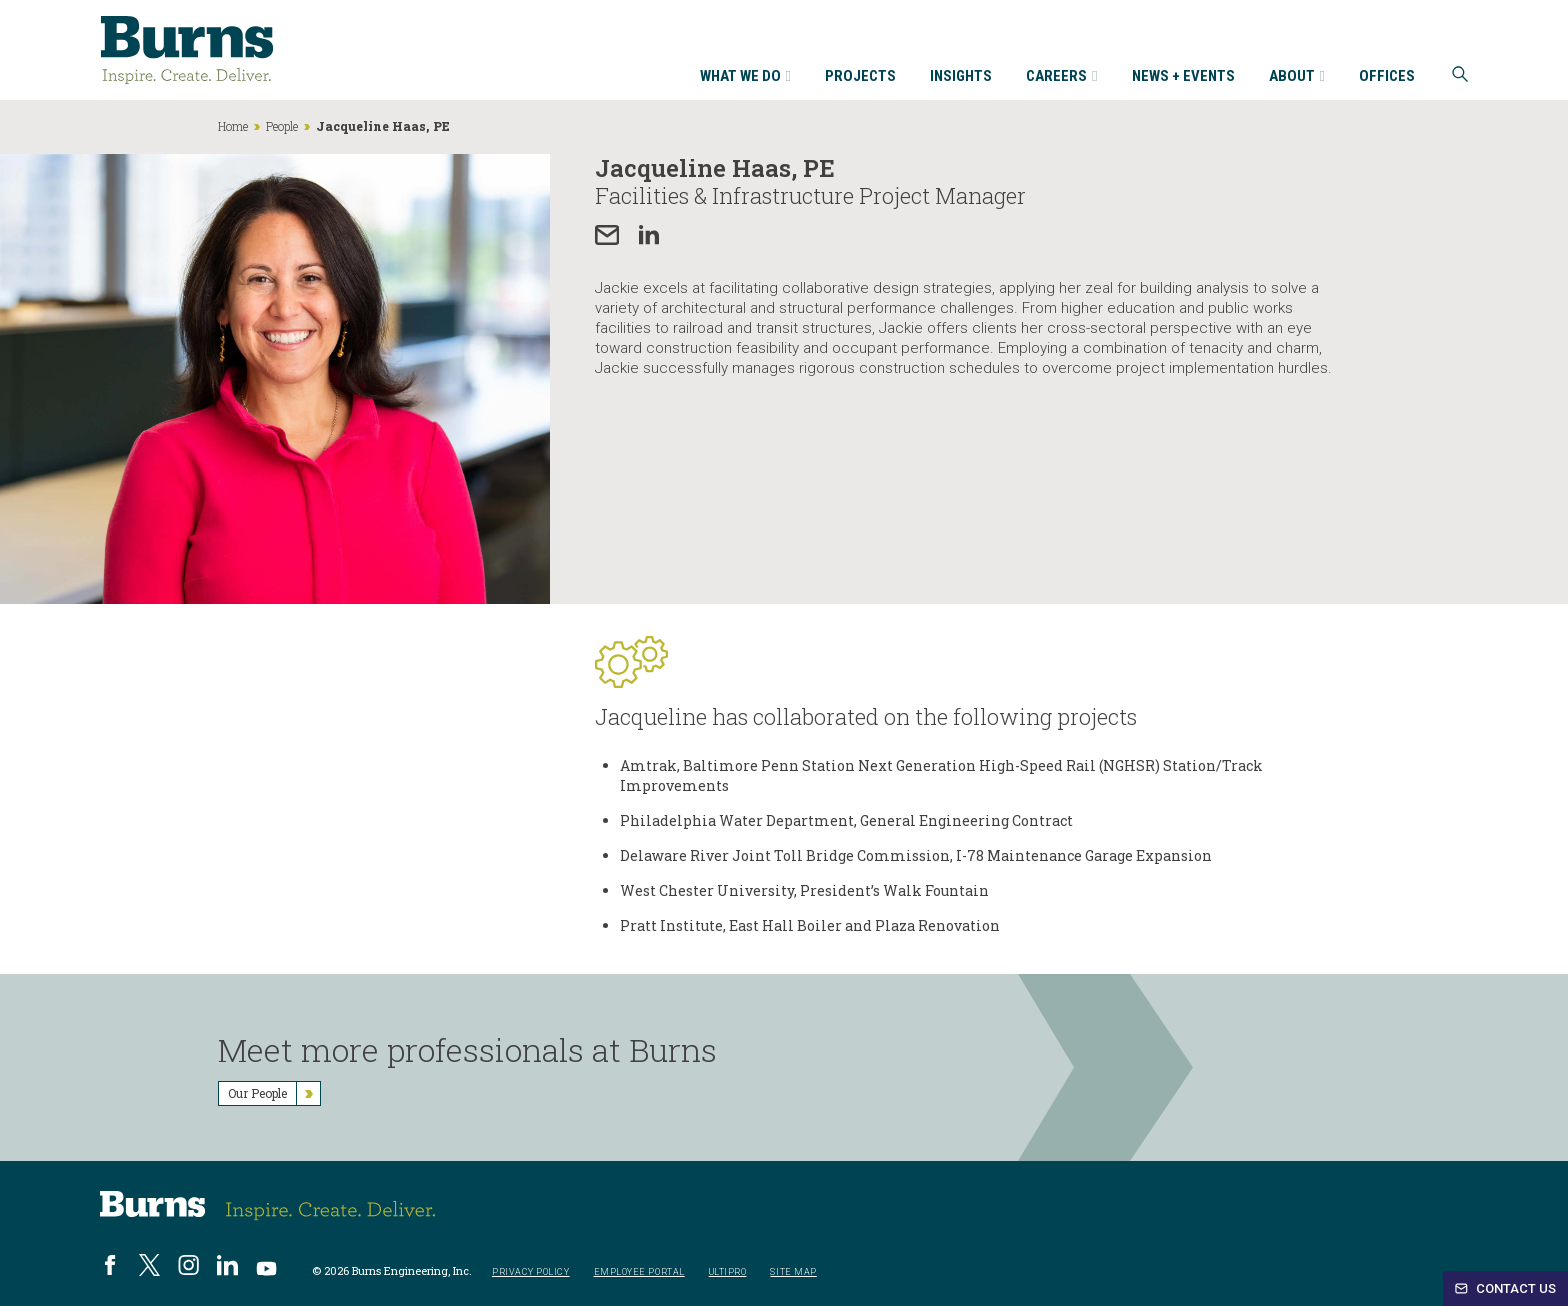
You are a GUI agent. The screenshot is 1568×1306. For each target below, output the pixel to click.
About (1297, 77)
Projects (860, 77)
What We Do (745, 77)
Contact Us (1505, 1288)
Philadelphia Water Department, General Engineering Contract (846, 820)
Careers (1061, 77)
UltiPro (728, 1272)
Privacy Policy (531, 1272)
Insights (961, 77)
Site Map (793, 1272)
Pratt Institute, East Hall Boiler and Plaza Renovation (810, 925)
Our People (274, 1093)
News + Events (1183, 77)
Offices (1387, 77)
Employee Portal (639, 1272)
